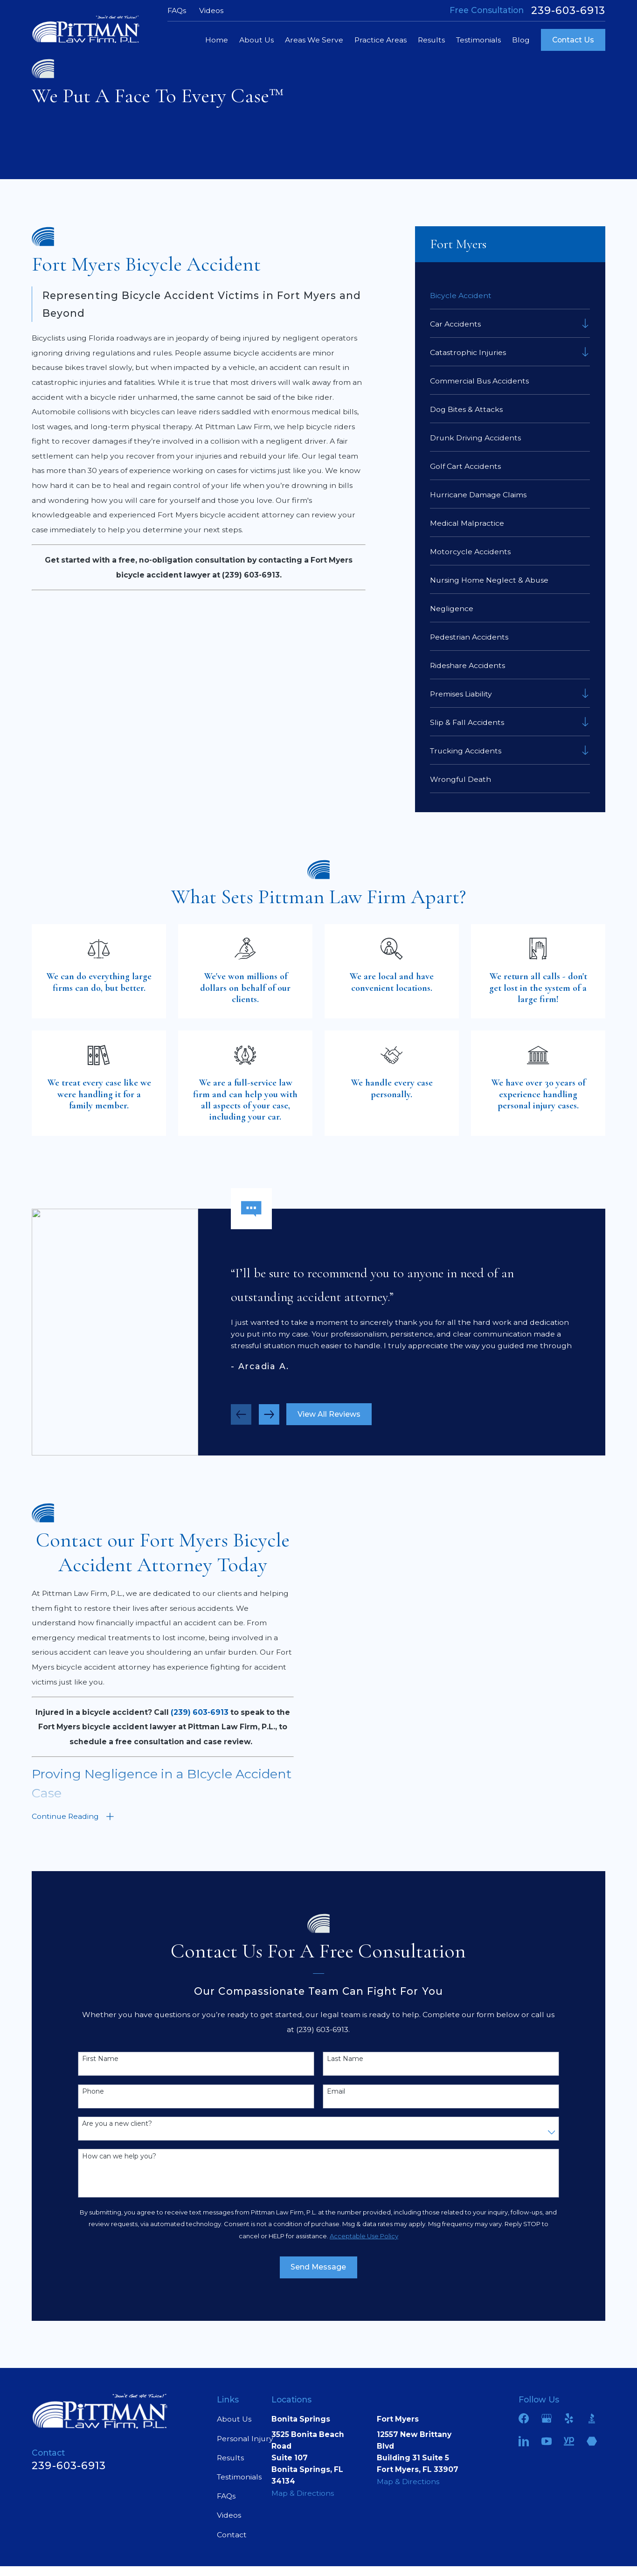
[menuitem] (510, 295)
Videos (211, 10)
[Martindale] (592, 2441)
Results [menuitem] (431, 39)
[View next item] (269, 1419)
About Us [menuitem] (256, 39)
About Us (234, 2419)
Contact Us (573, 39)
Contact (232, 2534)
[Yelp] (569, 2418)
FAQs (176, 10)
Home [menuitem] (216, 39)
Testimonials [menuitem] (478, 39)
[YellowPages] (569, 2441)
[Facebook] (524, 2418)
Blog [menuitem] (521, 39)
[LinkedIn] (524, 2441)
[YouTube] (546, 2441)
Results (230, 2457)
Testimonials (239, 2476)
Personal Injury (245, 2438)
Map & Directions (302, 2492)
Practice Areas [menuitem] (380, 39)
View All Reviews (329, 1418)
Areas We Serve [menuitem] (314, 39)
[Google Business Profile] (546, 2418)
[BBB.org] (592, 2418)
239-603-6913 (568, 11)
